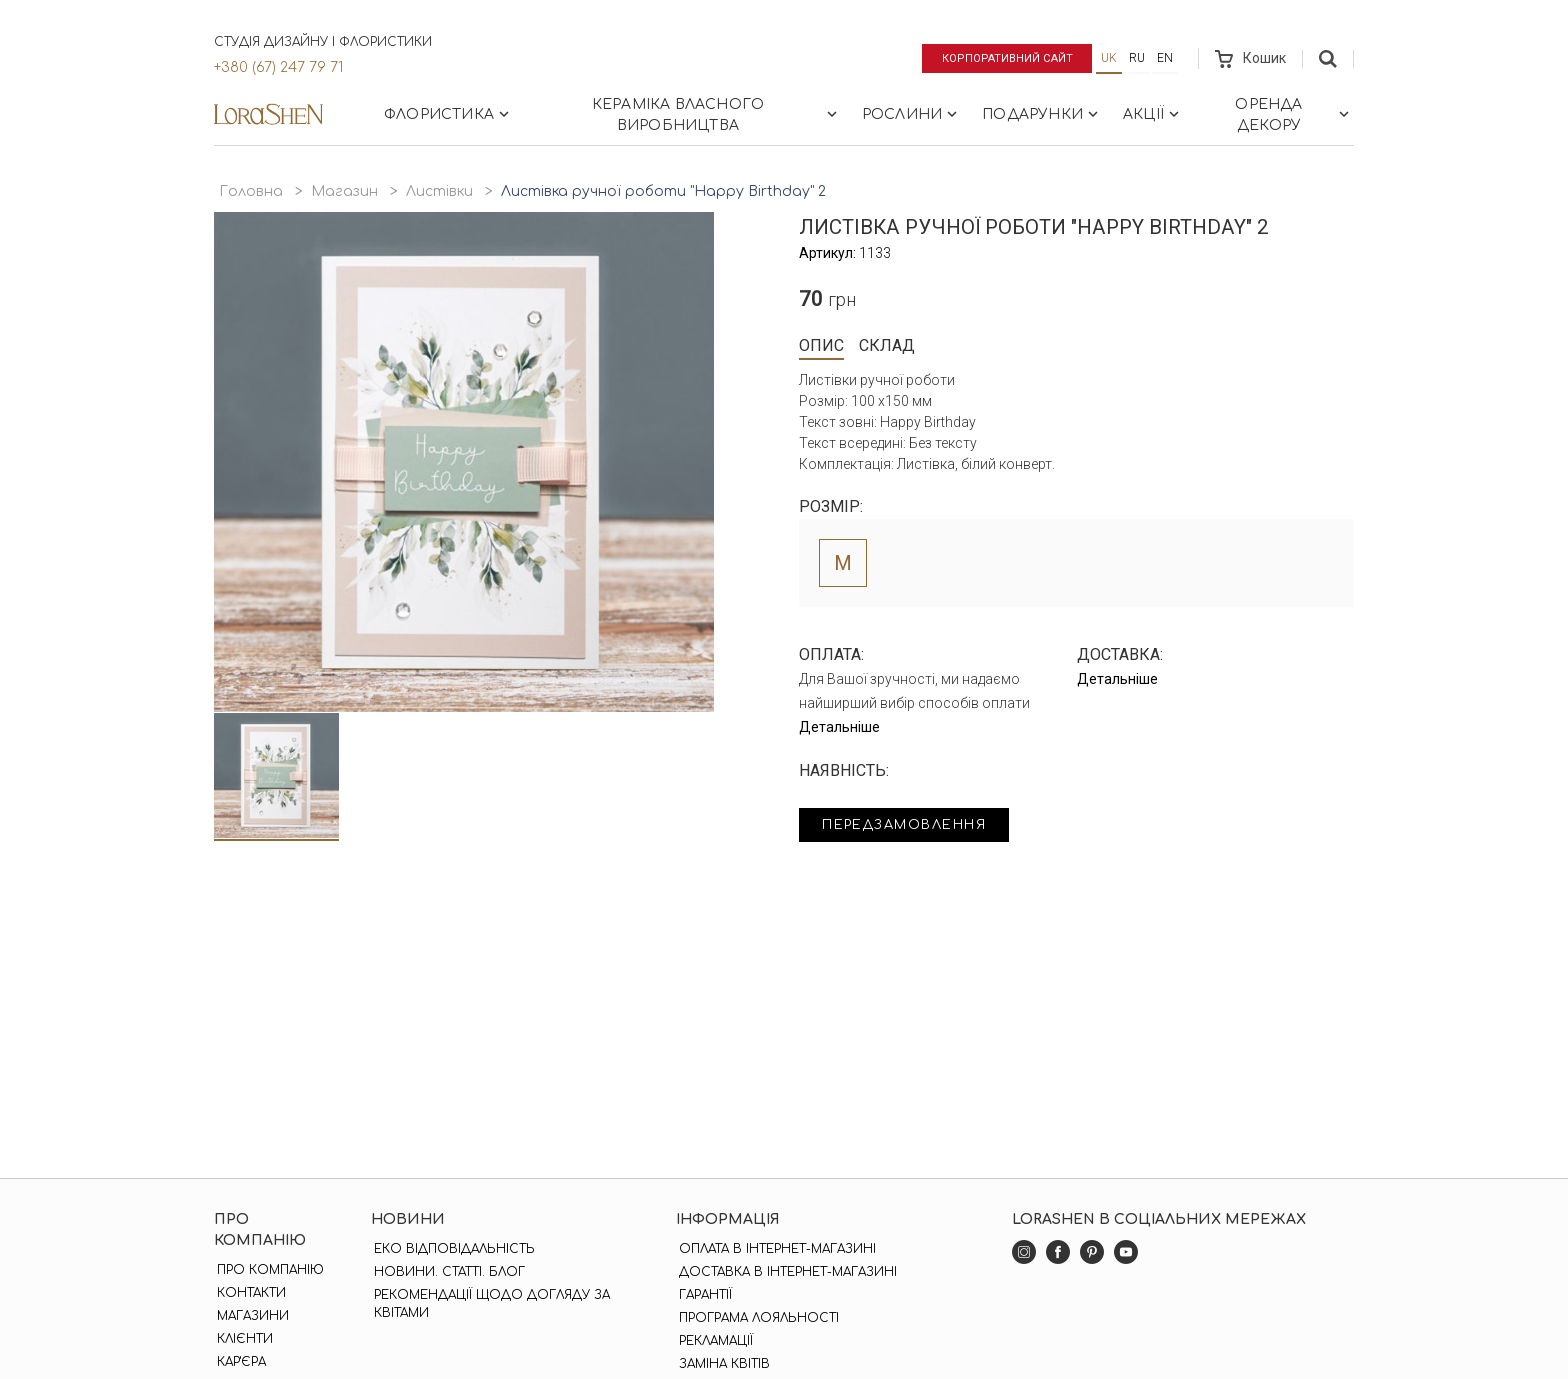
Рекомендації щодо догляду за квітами (490, 1304)
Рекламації (713, 1341)
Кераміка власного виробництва (716, 115)
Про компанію (267, 1270)
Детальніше (839, 727)
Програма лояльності (756, 1318)
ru (1137, 58)
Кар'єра (238, 1362)
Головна (251, 191)
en (1165, 58)
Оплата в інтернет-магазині (774, 1249)
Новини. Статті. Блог (447, 1272)
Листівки (439, 191)
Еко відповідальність (452, 1249)
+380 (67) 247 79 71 (278, 67)
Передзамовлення (916, 826)
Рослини (911, 114)
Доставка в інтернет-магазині (785, 1272)
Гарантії (702, 1295)
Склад (887, 345)
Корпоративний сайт (1001, 58)
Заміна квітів (721, 1364)
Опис (821, 345)
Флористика (448, 114)
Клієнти (242, 1339)
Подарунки (1042, 114)
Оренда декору (1294, 115)
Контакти (248, 1293)
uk (1109, 58)
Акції (1153, 114)
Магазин (344, 191)
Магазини (250, 1316)
